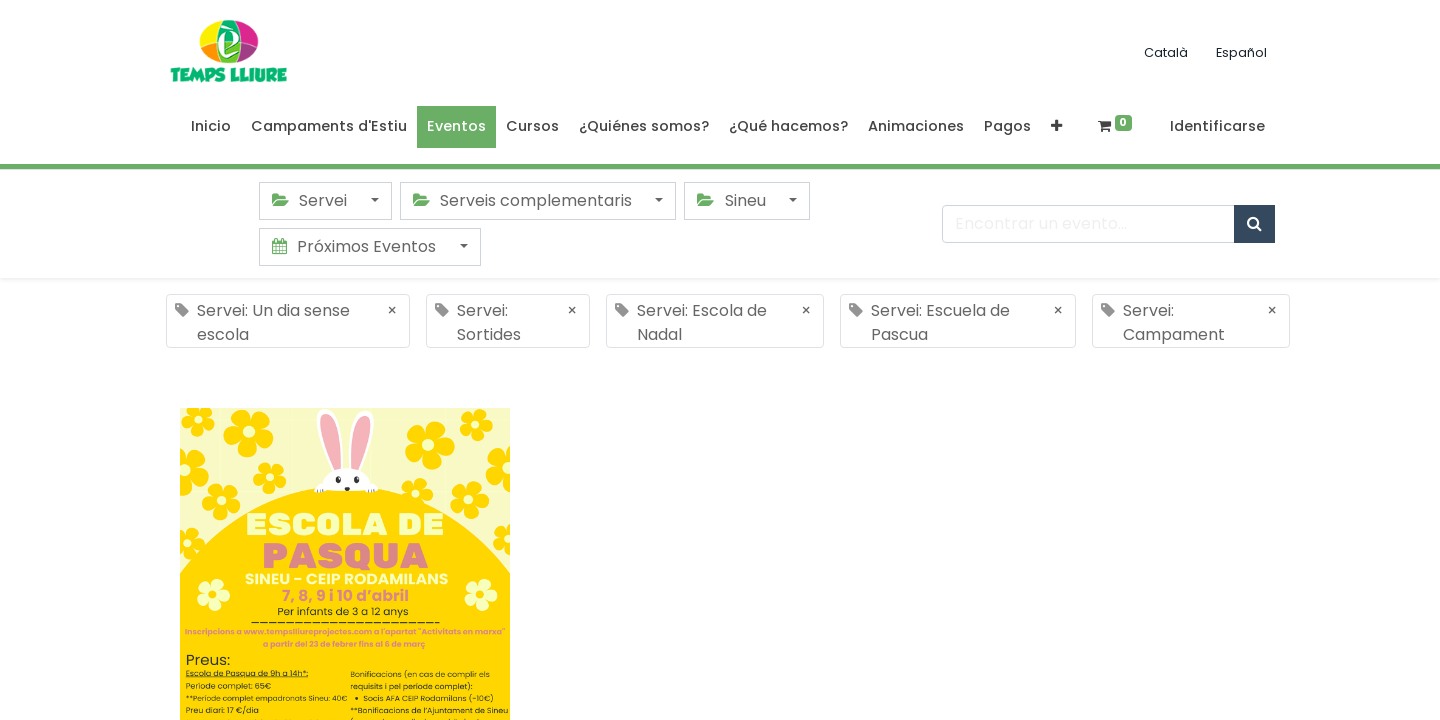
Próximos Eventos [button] (356, 246)
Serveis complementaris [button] (524, 200)
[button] (1056, 127)
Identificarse (1217, 126)
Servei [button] (311, 200)
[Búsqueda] (1254, 224)
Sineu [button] (733, 200)
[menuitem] (211, 127)
